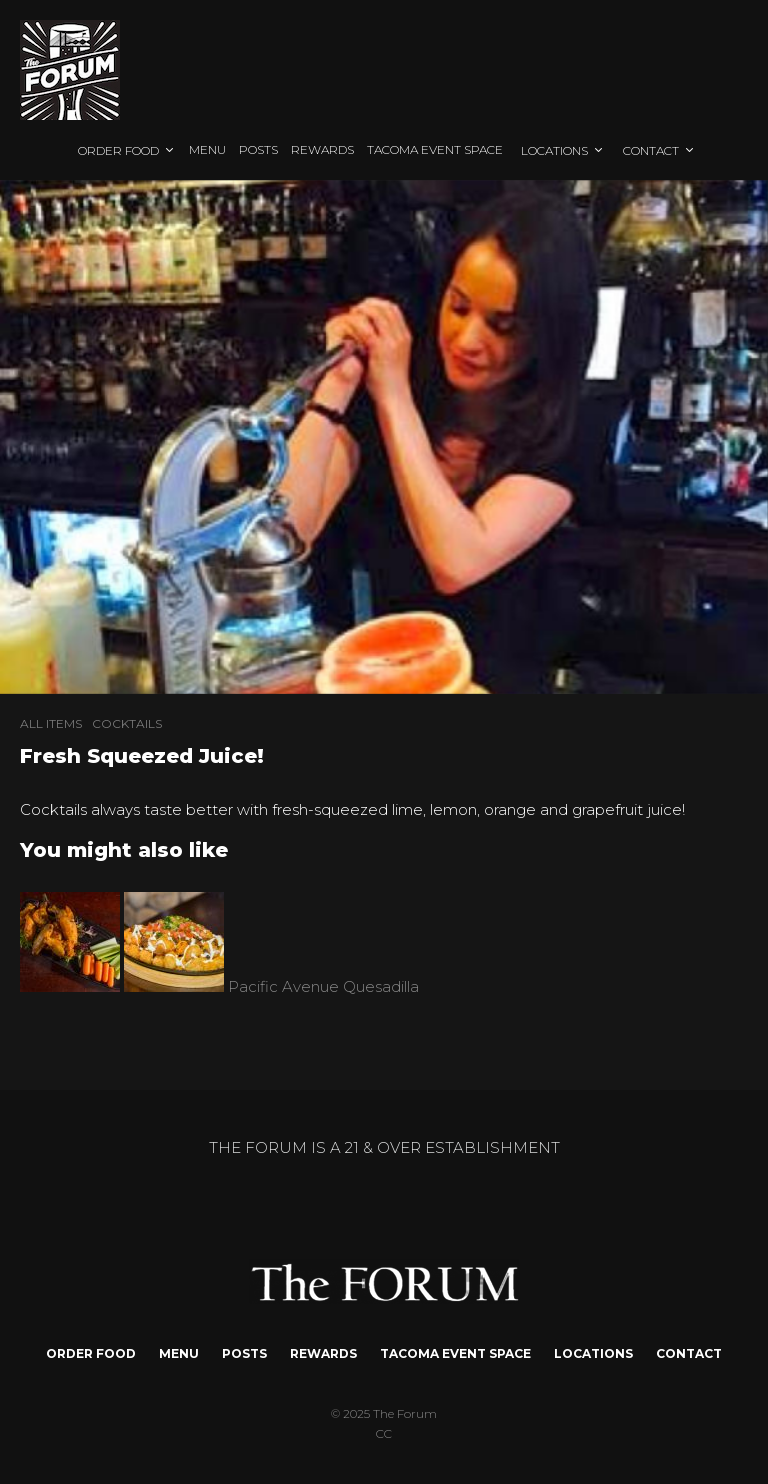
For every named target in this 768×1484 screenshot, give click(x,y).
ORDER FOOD (118, 150)
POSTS (258, 149)
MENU (207, 149)
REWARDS (322, 149)
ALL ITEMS (51, 723)
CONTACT (651, 150)
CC (384, 1433)
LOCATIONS (554, 150)
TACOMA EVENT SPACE (435, 149)
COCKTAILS (127, 723)
